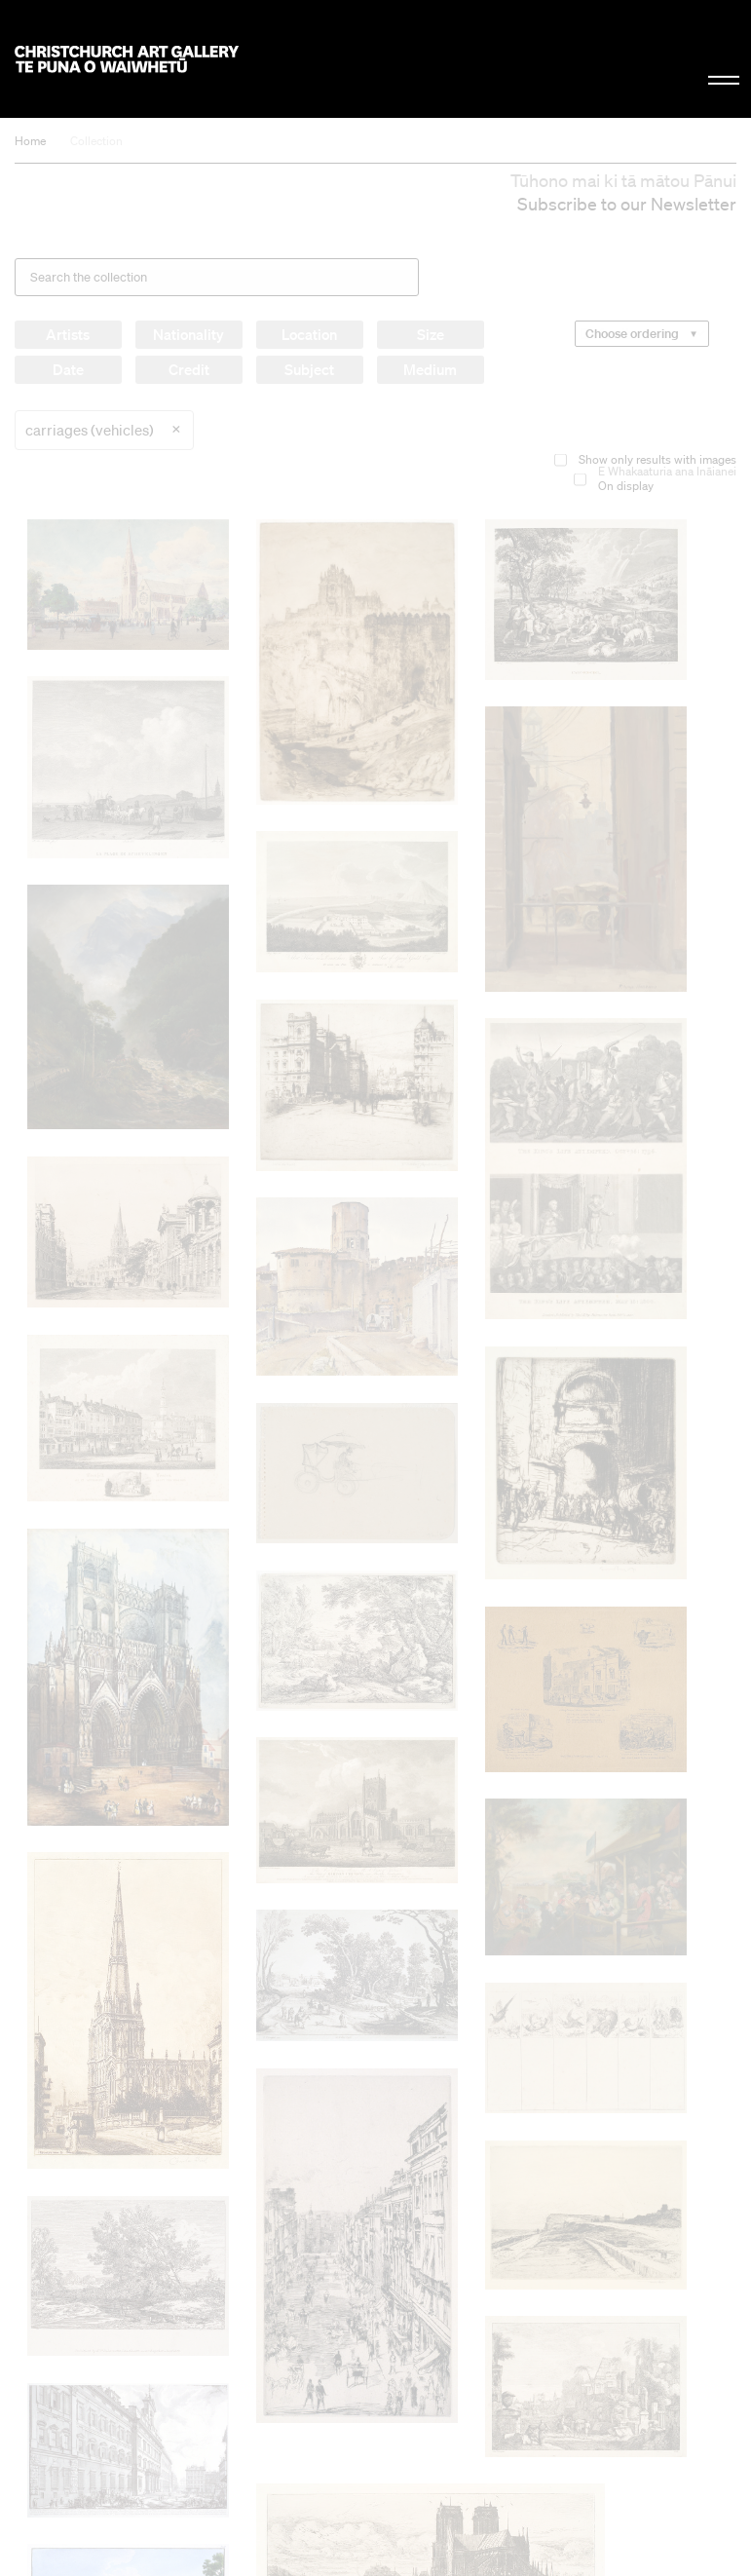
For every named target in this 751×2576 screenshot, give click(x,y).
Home (30, 141)
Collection (96, 141)
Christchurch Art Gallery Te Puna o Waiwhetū (127, 59)
